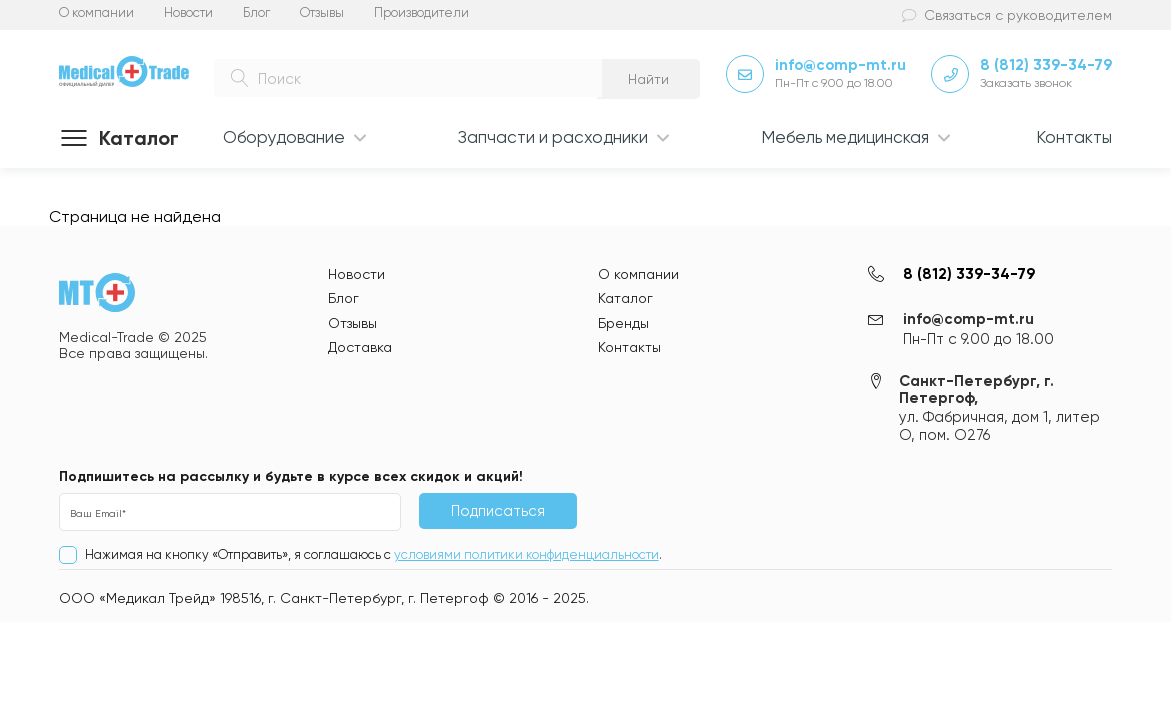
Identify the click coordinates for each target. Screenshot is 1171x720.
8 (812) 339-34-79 (1046, 65)
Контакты (1074, 137)
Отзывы (322, 12)
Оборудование (284, 137)
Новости (188, 12)
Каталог (625, 298)
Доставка (360, 347)
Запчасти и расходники (553, 137)
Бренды (623, 323)
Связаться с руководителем (1018, 15)
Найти (648, 79)
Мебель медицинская (845, 137)
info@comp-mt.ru (840, 65)
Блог (256, 12)
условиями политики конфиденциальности (526, 554)
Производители (421, 12)
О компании (96, 12)
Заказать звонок (1026, 83)
